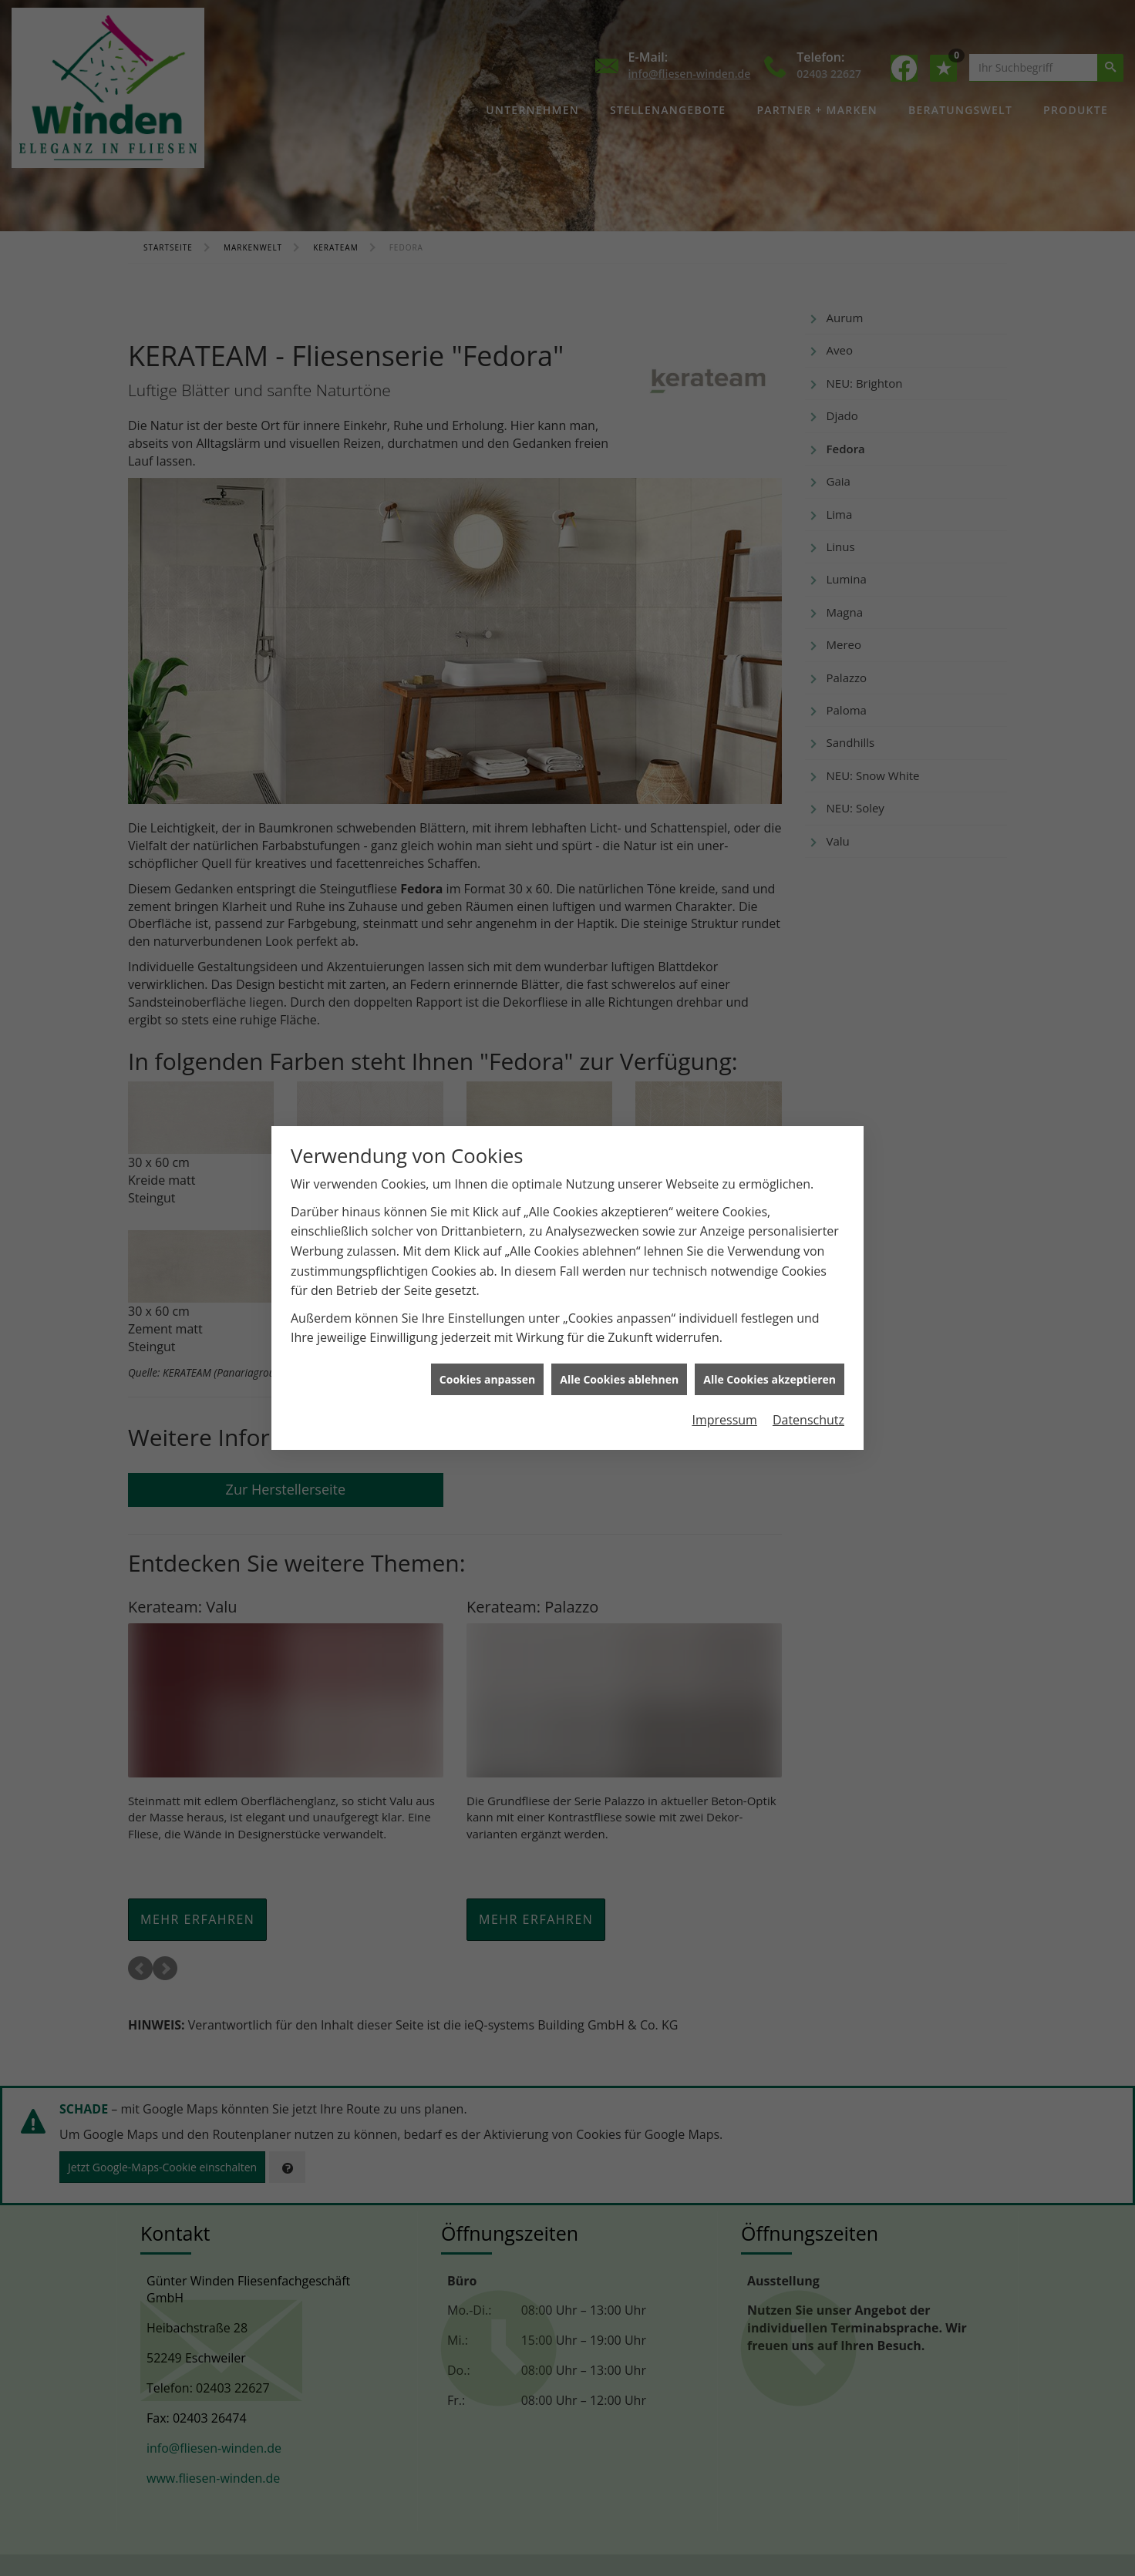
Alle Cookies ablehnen (619, 1379)
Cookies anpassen (487, 1379)
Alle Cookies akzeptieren (769, 1379)
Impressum (724, 1419)
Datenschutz (808, 1419)
